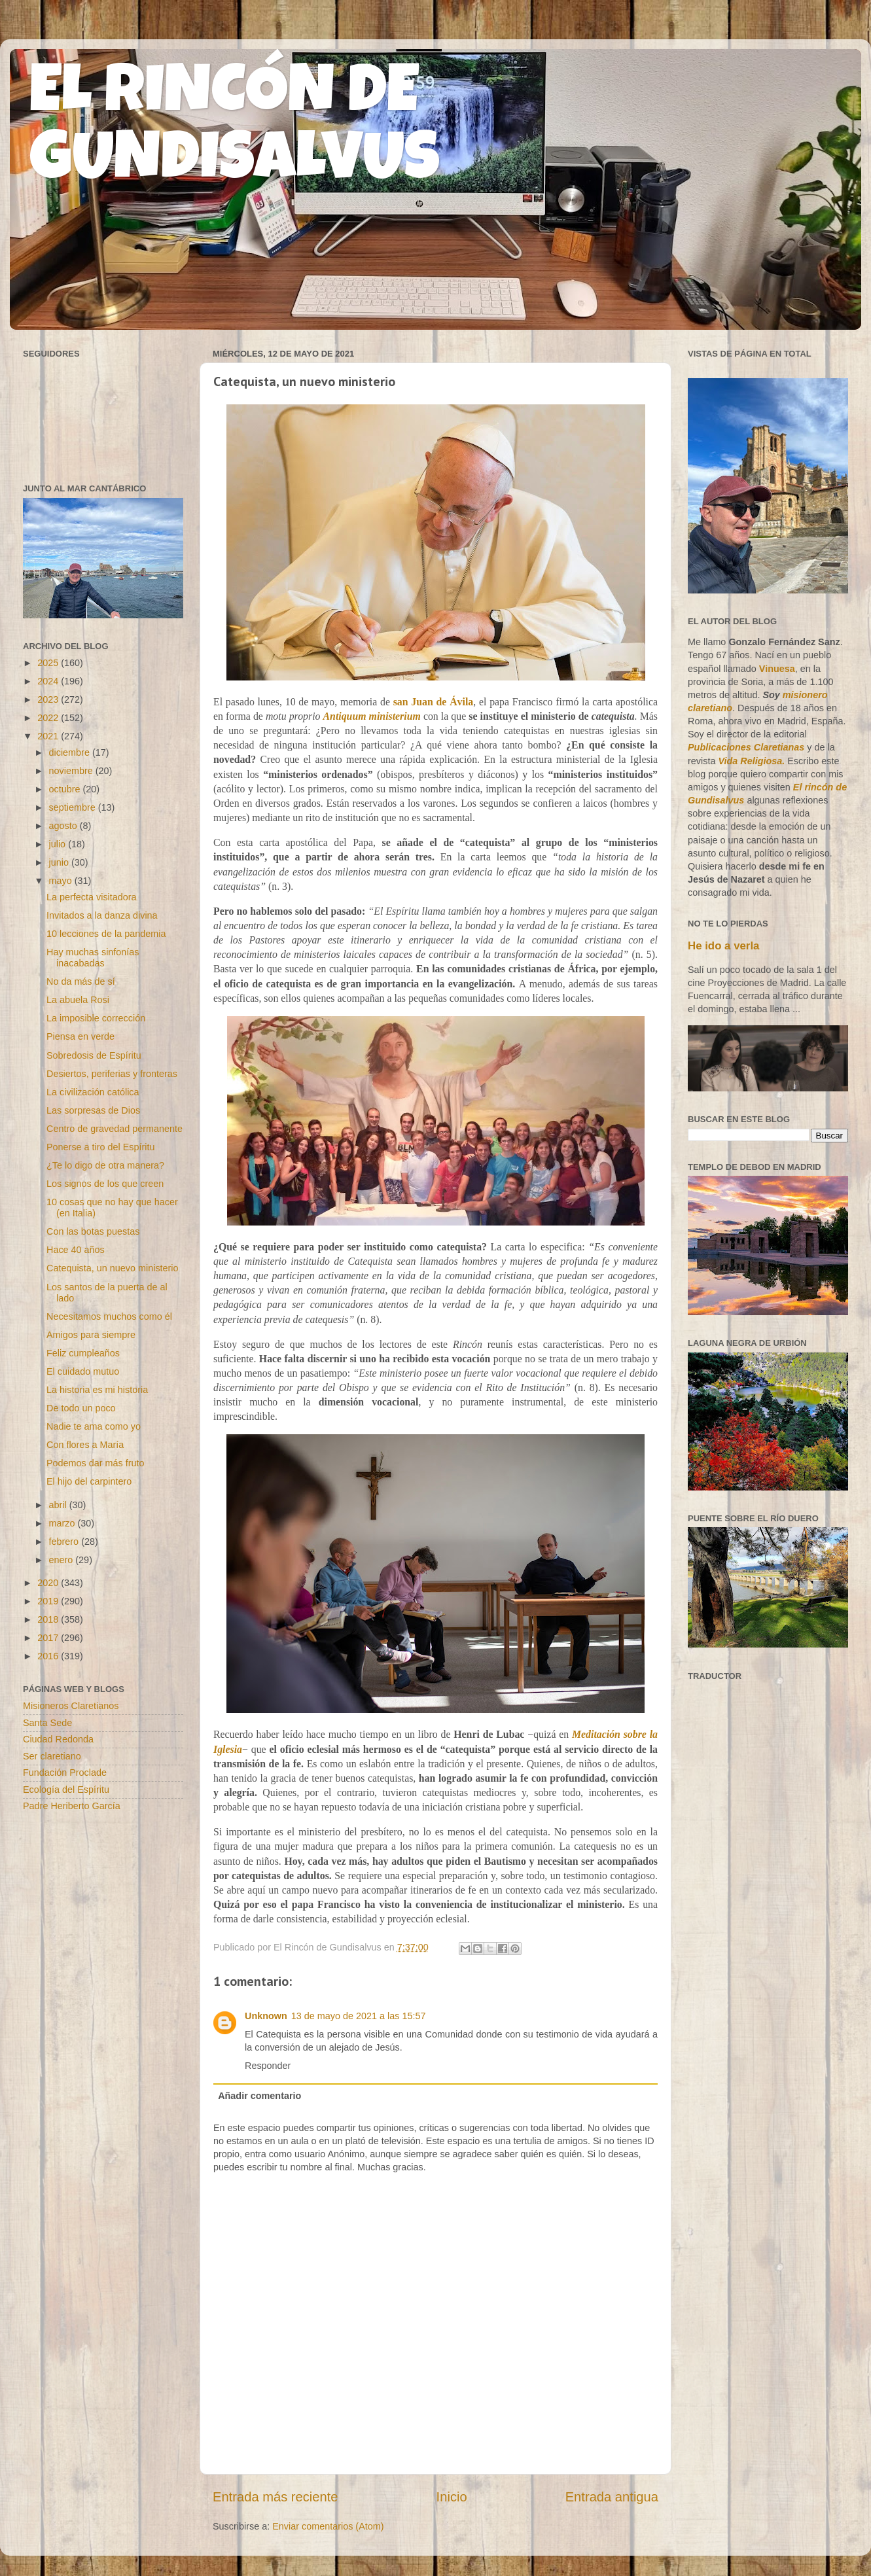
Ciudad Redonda (58, 1739)
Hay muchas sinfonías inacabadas (92, 957)
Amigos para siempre (90, 1335)
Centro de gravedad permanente (114, 1128)
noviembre (72, 771)
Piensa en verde (80, 1036)
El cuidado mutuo (82, 1371)
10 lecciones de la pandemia (106, 933)
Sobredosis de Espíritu (93, 1055)
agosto (64, 825)
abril (59, 1505)
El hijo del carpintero (89, 1481)
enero (62, 1560)
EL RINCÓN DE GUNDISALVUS (234, 130)
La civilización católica (92, 1092)
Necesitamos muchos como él (109, 1316)
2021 (49, 736)
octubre (66, 789)
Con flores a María (85, 1444)
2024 (49, 681)
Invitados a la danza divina (102, 915)
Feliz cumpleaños (83, 1353)
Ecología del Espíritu (66, 1789)
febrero (65, 1541)
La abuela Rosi (77, 1000)
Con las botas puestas (92, 1231)
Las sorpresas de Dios (93, 1110)
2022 (49, 718)
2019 (49, 1601)
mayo (62, 880)
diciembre (70, 752)
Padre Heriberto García (71, 1806)
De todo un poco (81, 1408)
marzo (63, 1523)
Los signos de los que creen (105, 1183)
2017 (49, 1637)
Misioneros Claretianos (70, 1706)
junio (60, 862)
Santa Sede (47, 1723)
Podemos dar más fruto (95, 1463)
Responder (268, 2065)
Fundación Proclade (65, 1772)
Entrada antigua (611, 2497)
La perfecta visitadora (91, 897)
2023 (49, 699)
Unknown (266, 2016)
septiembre (73, 807)
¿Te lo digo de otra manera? (105, 1165)
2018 (49, 1619)
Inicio (451, 2497)
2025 (49, 663)
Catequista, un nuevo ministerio (112, 1268)
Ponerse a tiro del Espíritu (100, 1147)
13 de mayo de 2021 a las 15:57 (358, 2016)
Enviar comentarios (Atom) (327, 2526)
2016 (49, 1656)
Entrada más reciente (275, 2497)
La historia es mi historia (97, 1390)
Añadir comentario (259, 2096)
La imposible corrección (95, 1018)
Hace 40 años (75, 1249)
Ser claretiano (52, 1756)
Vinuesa (777, 668)
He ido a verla (723, 946)
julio (59, 844)
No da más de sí (80, 981)
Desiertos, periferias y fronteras (111, 1073)
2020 (49, 1583)
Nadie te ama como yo (93, 1426)
